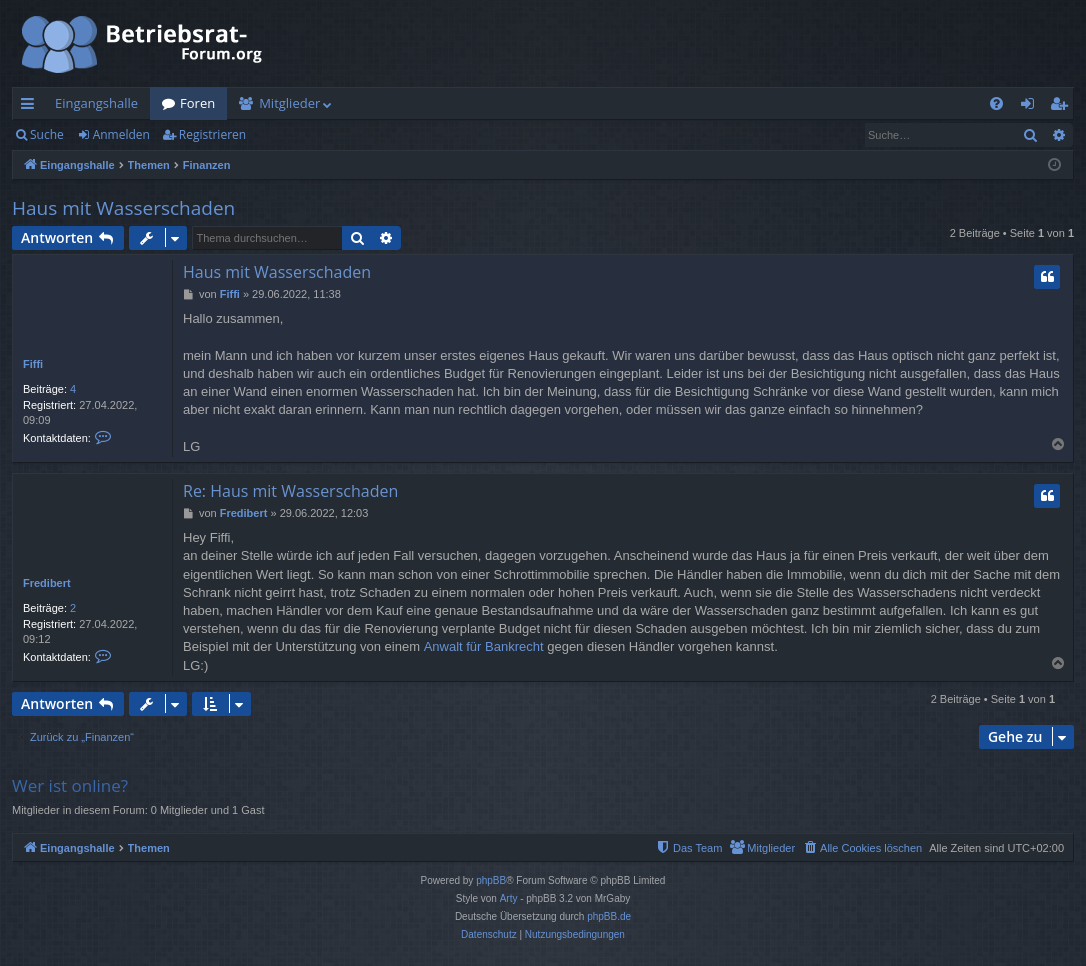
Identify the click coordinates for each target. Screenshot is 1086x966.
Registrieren (212, 134)
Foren (197, 103)
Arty (509, 898)
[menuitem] (996, 103)
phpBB (491, 880)
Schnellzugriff (31, 107)
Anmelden (121, 134)
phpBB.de (609, 916)
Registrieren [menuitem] (1063, 107)
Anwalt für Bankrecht (484, 646)
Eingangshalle (96, 103)
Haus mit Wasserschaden (123, 208)
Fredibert (47, 583)
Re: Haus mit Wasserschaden (290, 491)
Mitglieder (289, 103)
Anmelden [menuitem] (1033, 107)
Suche (47, 134)
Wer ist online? (70, 785)
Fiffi (33, 364)
